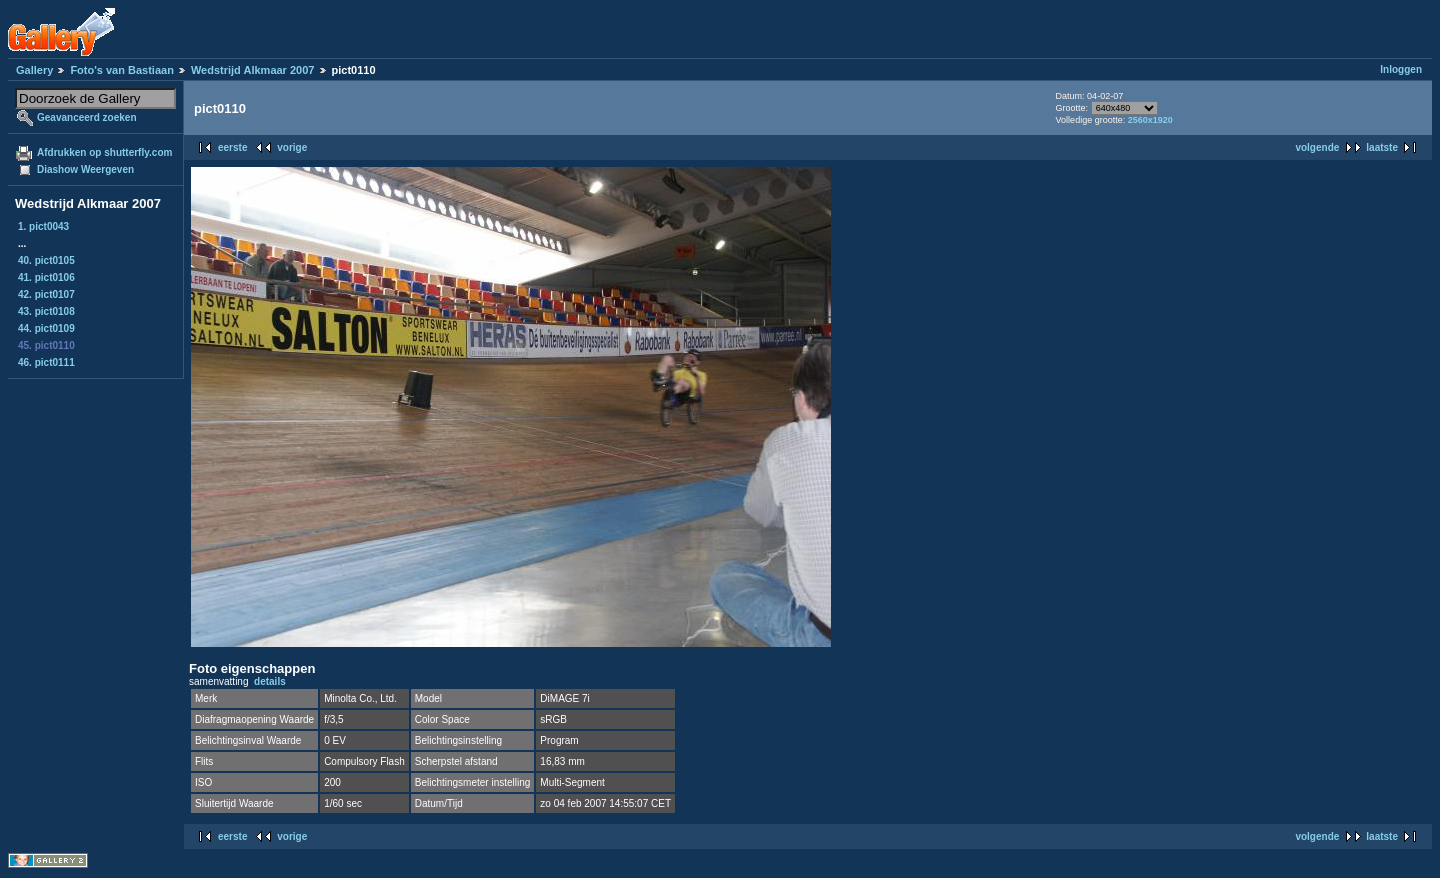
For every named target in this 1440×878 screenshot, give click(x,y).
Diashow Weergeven (85, 169)
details (270, 681)
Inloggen (1401, 69)
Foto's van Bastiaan (121, 70)
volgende (1317, 147)
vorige (292, 147)
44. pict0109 (46, 328)
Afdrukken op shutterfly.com (104, 152)
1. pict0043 (43, 226)
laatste (1382, 147)
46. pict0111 (46, 362)
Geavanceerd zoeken (87, 117)
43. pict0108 (46, 311)
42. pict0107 (46, 294)
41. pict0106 (46, 277)
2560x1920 (1150, 120)
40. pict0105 (46, 260)
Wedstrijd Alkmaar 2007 (253, 70)
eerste (232, 147)
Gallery (34, 70)
